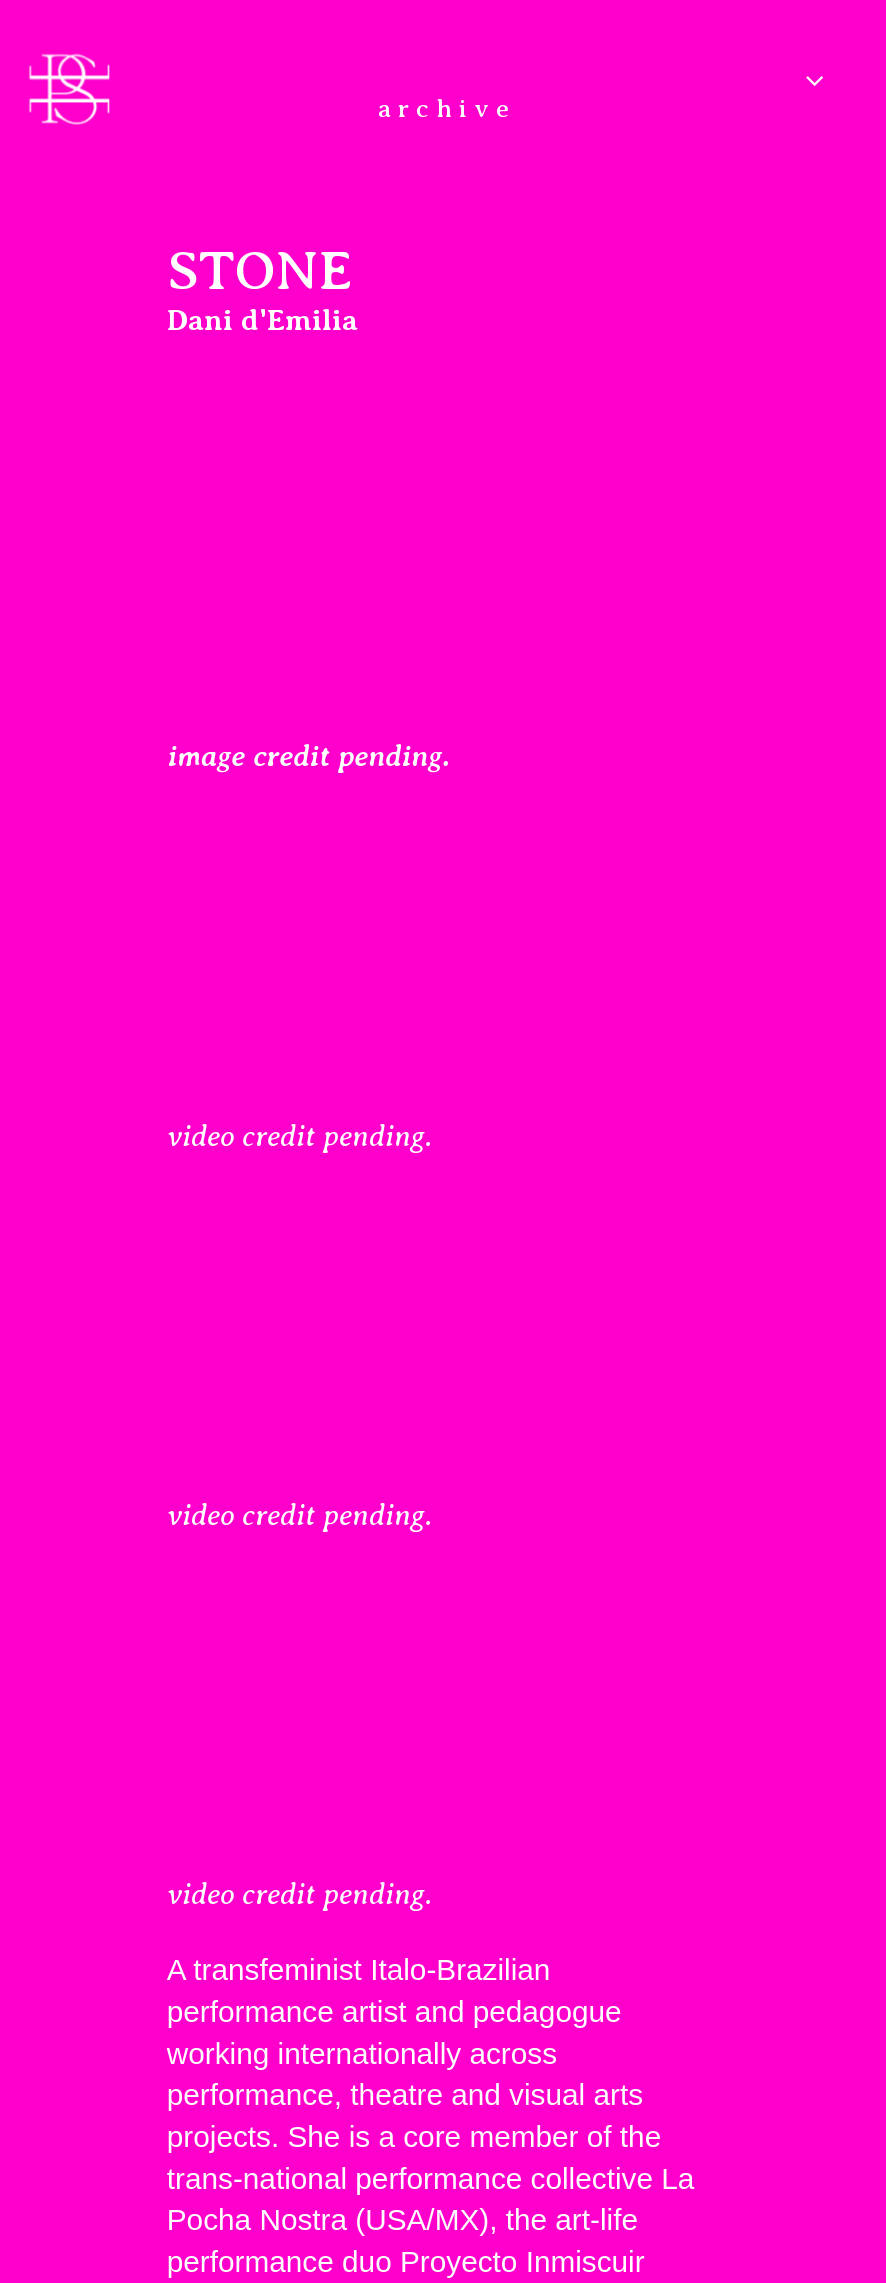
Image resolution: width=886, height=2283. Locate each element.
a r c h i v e (443, 108)
